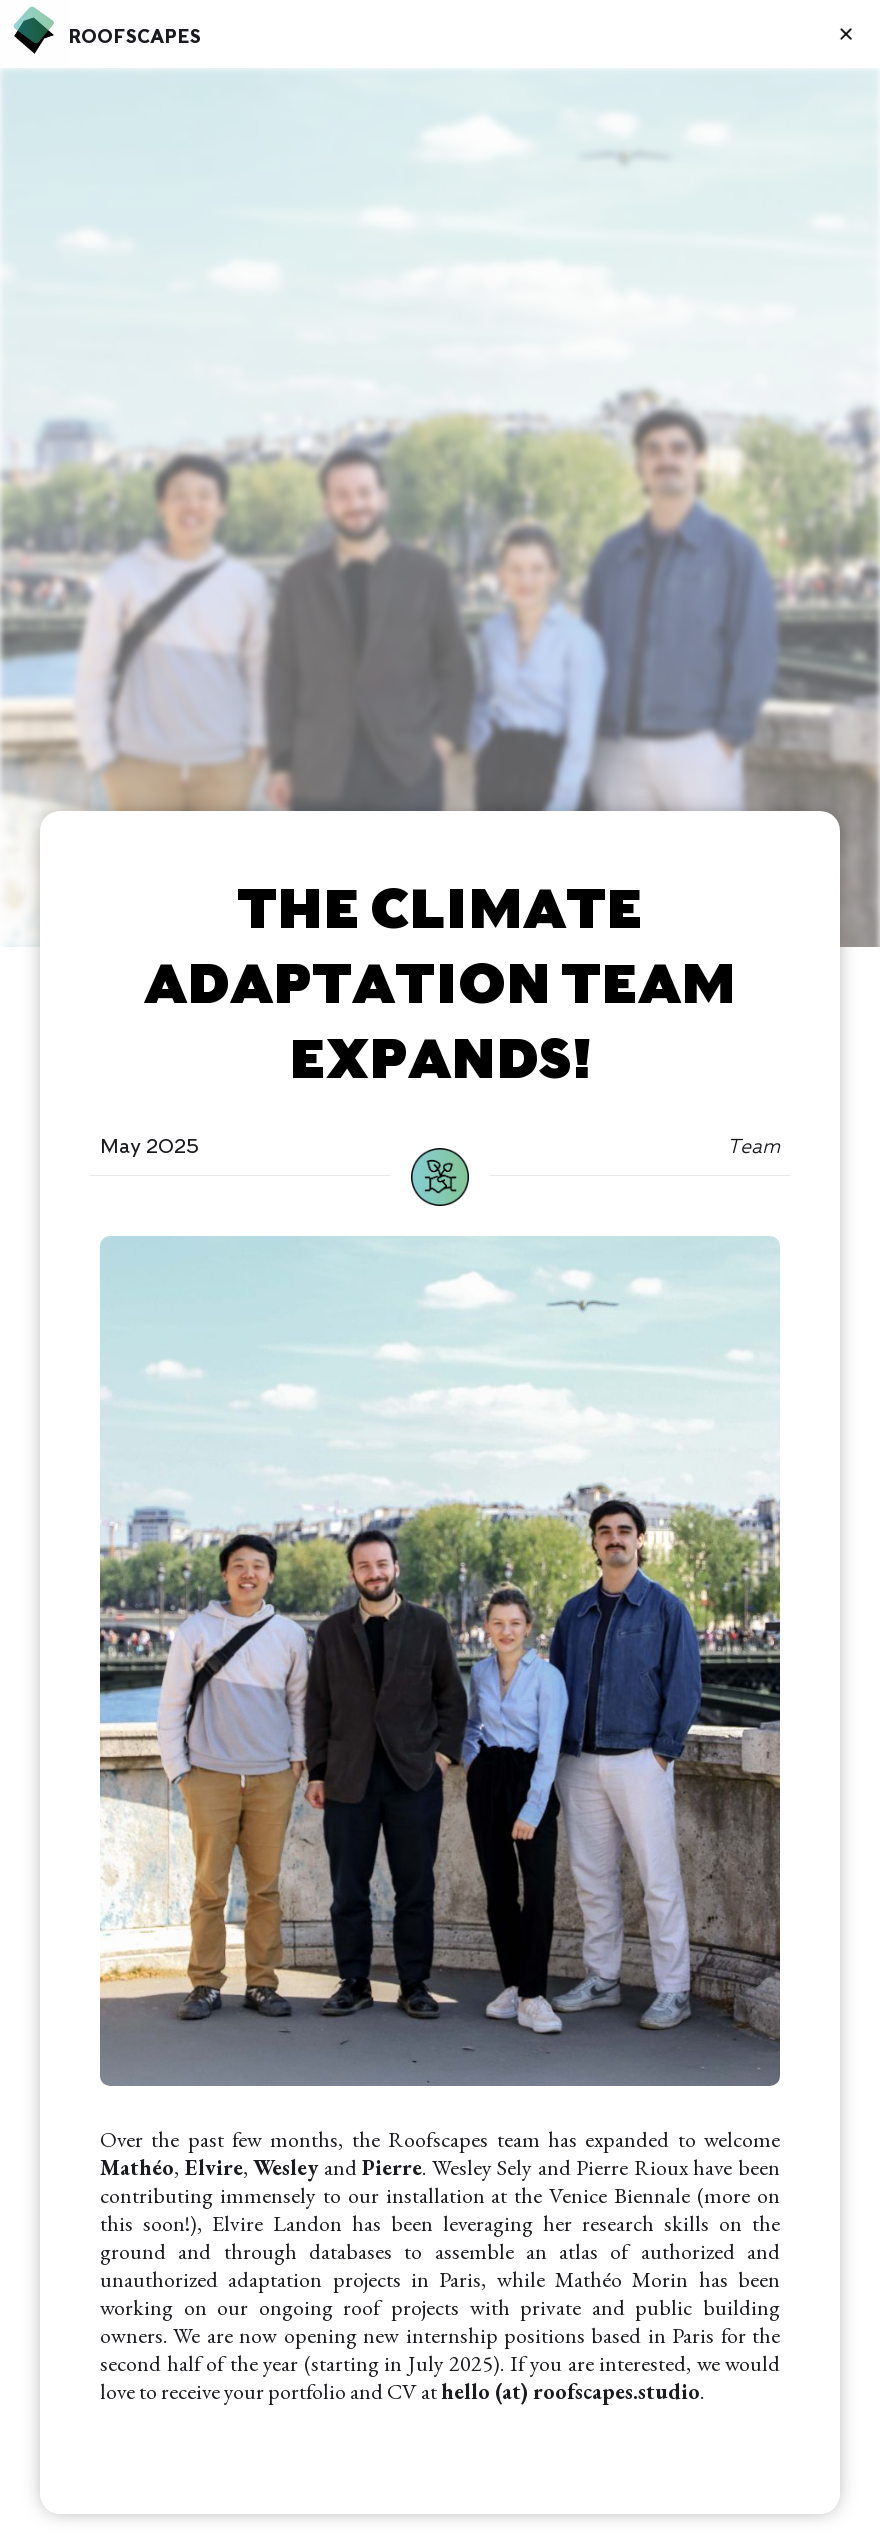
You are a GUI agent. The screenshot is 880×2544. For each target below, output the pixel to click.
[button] (846, 34)
